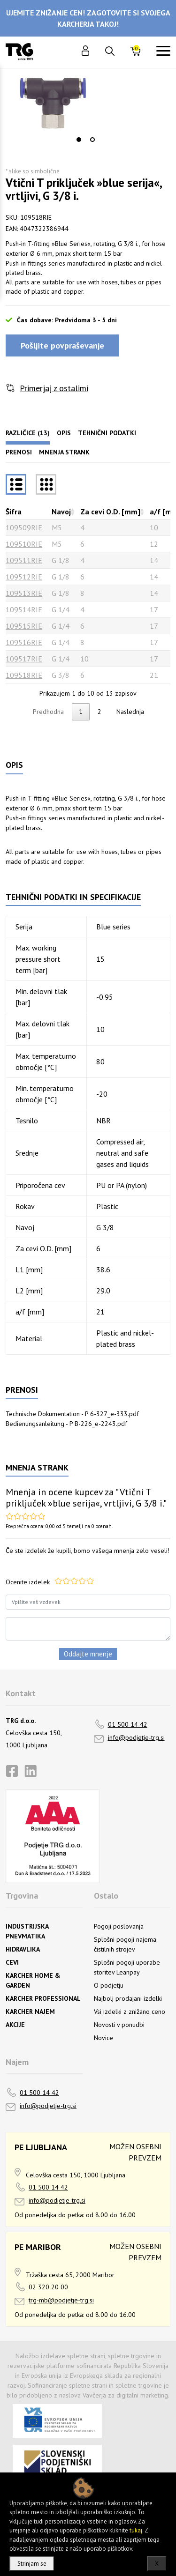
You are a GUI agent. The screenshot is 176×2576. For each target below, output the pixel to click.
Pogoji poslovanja (119, 1926)
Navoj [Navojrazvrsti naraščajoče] (61, 511)
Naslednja (130, 711)
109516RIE (24, 642)
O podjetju (108, 1985)
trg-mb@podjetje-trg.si (61, 2300)
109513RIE (24, 593)
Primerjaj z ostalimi (54, 388)
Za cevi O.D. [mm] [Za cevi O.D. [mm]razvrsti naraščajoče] (110, 511)
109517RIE (24, 658)
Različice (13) (28, 433)
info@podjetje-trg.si (136, 1737)
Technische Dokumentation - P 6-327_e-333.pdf (72, 1414)
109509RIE (24, 527)
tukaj (136, 2530)
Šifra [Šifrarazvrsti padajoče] (14, 511)
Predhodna (48, 711)
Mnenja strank (64, 452)
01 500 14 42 (127, 1724)
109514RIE (24, 609)
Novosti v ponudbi (119, 2024)
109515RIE (24, 626)
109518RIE (24, 675)
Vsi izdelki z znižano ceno (129, 2011)
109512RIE (24, 576)
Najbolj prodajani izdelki (128, 1998)
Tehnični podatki (107, 433)
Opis (64, 433)
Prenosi (19, 452)
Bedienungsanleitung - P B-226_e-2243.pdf (66, 1423)
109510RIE (24, 544)
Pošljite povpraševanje (62, 345)
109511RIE (24, 560)
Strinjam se (31, 2564)
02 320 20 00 (48, 2287)
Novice (103, 2038)
